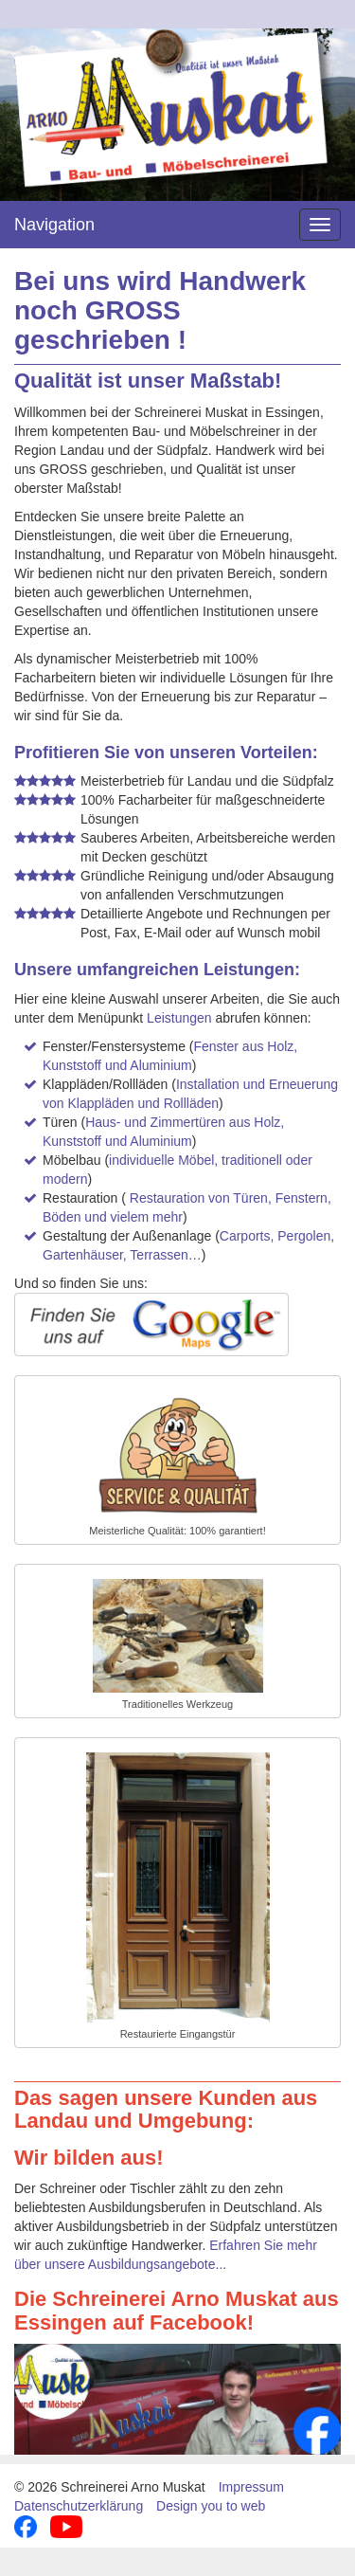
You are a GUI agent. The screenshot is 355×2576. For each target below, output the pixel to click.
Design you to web (210, 2505)
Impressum (251, 2486)
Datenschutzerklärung (78, 2505)
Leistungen (179, 1017)
